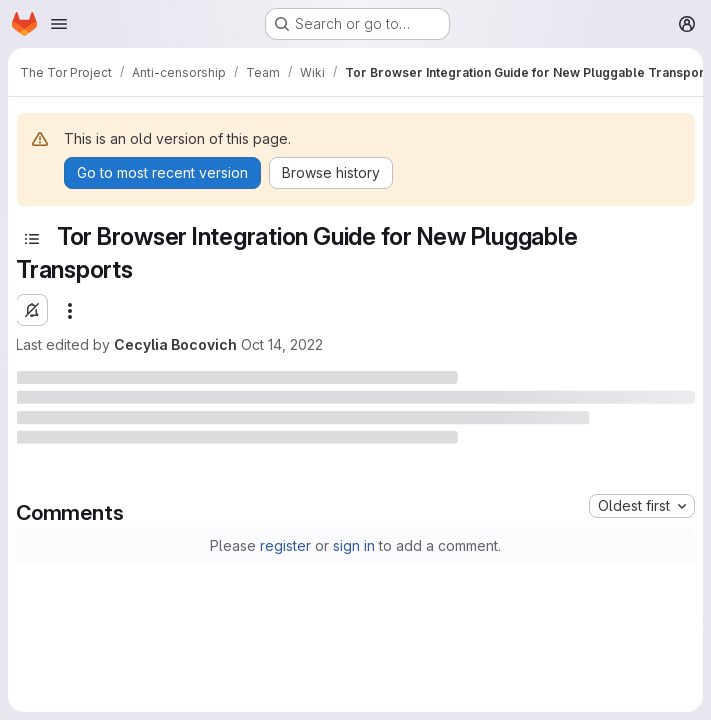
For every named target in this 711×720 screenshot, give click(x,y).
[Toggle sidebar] (32, 239)
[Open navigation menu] (59, 24)
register (285, 545)
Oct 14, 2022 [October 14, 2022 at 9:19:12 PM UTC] (282, 344)
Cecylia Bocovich (175, 344)
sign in (354, 545)
